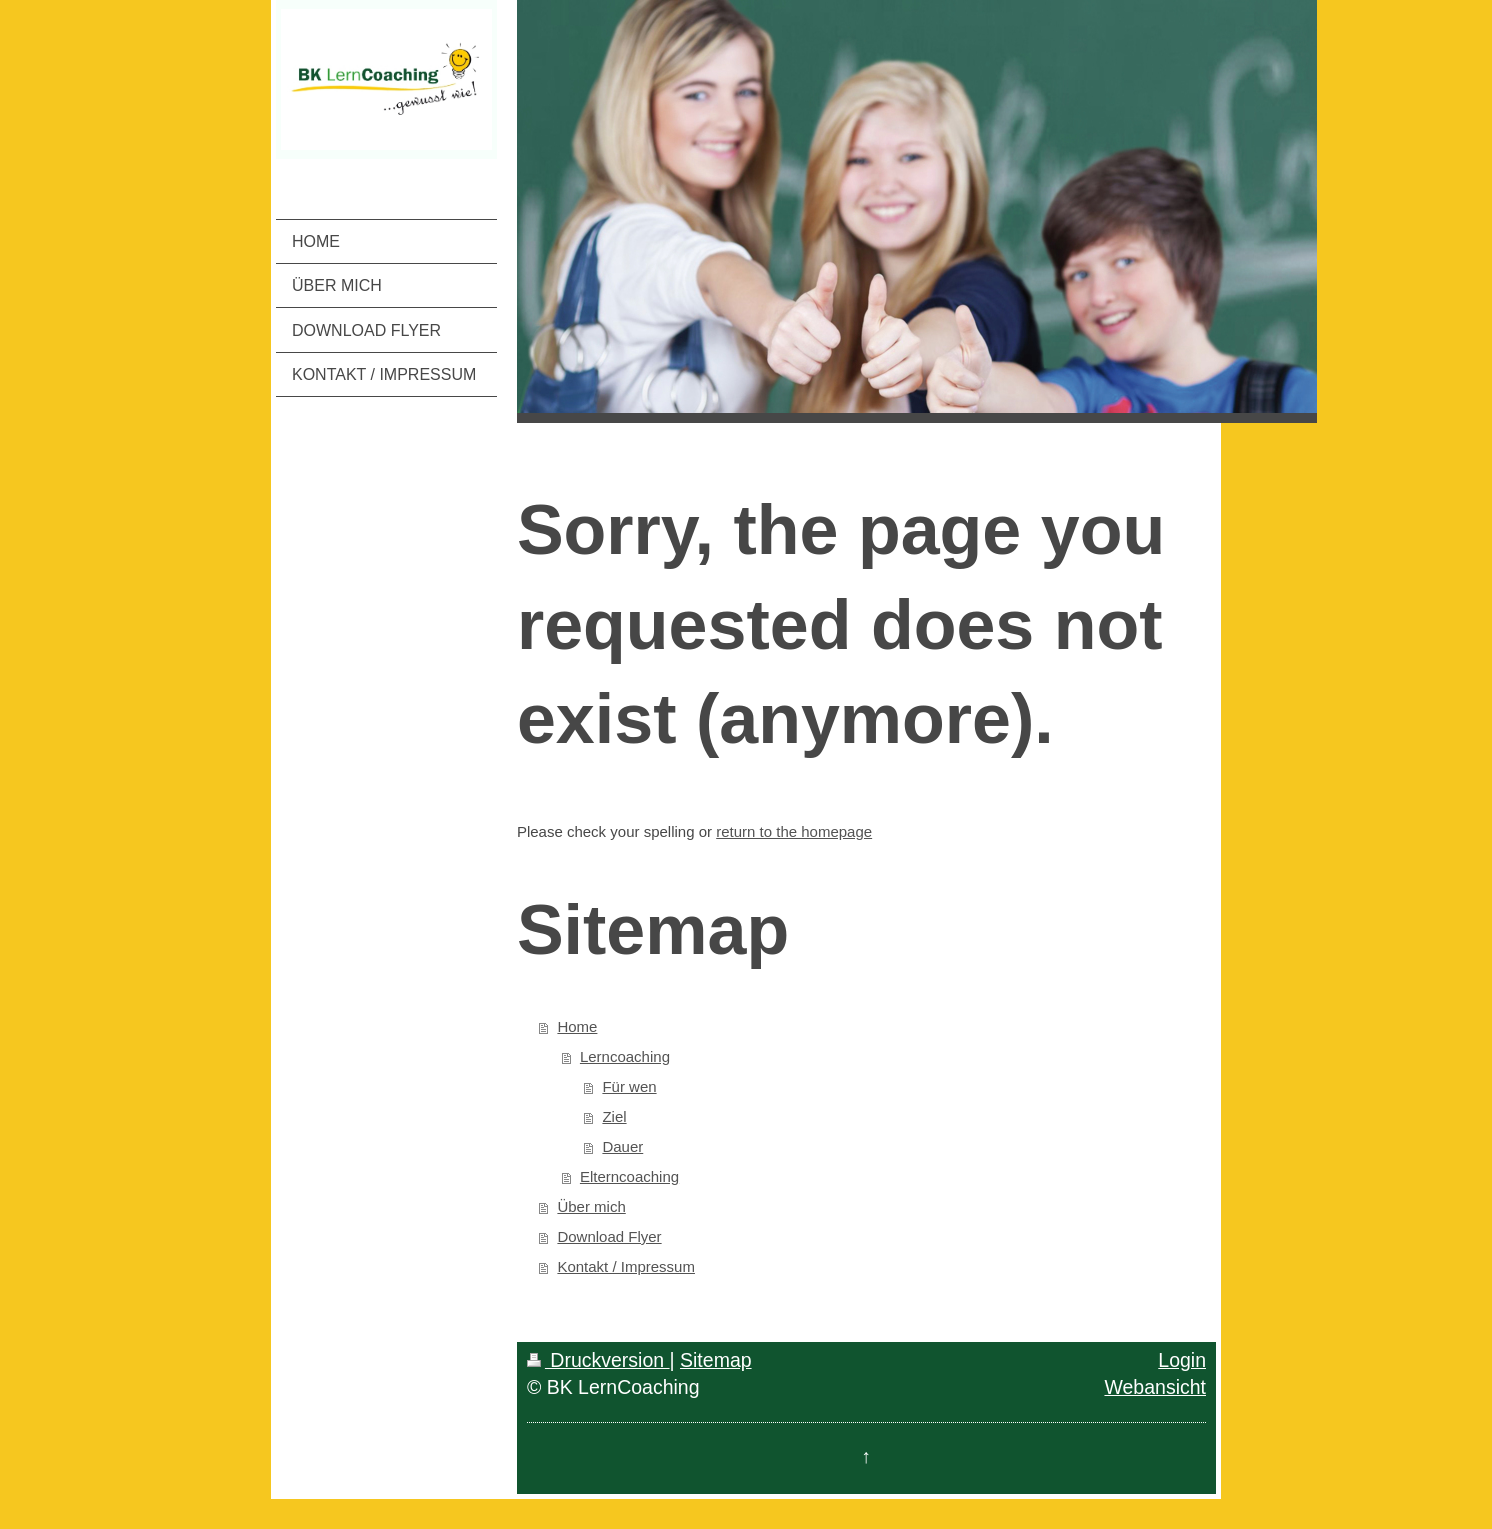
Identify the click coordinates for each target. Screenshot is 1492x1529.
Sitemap (716, 1360)
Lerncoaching (625, 1056)
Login (1182, 1360)
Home (577, 1026)
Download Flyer (609, 1236)
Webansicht (1155, 1387)
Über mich (591, 1206)
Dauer (622, 1146)
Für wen (629, 1086)
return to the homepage (794, 831)
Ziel (614, 1116)
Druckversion (598, 1360)
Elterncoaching (629, 1176)
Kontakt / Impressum (626, 1266)
